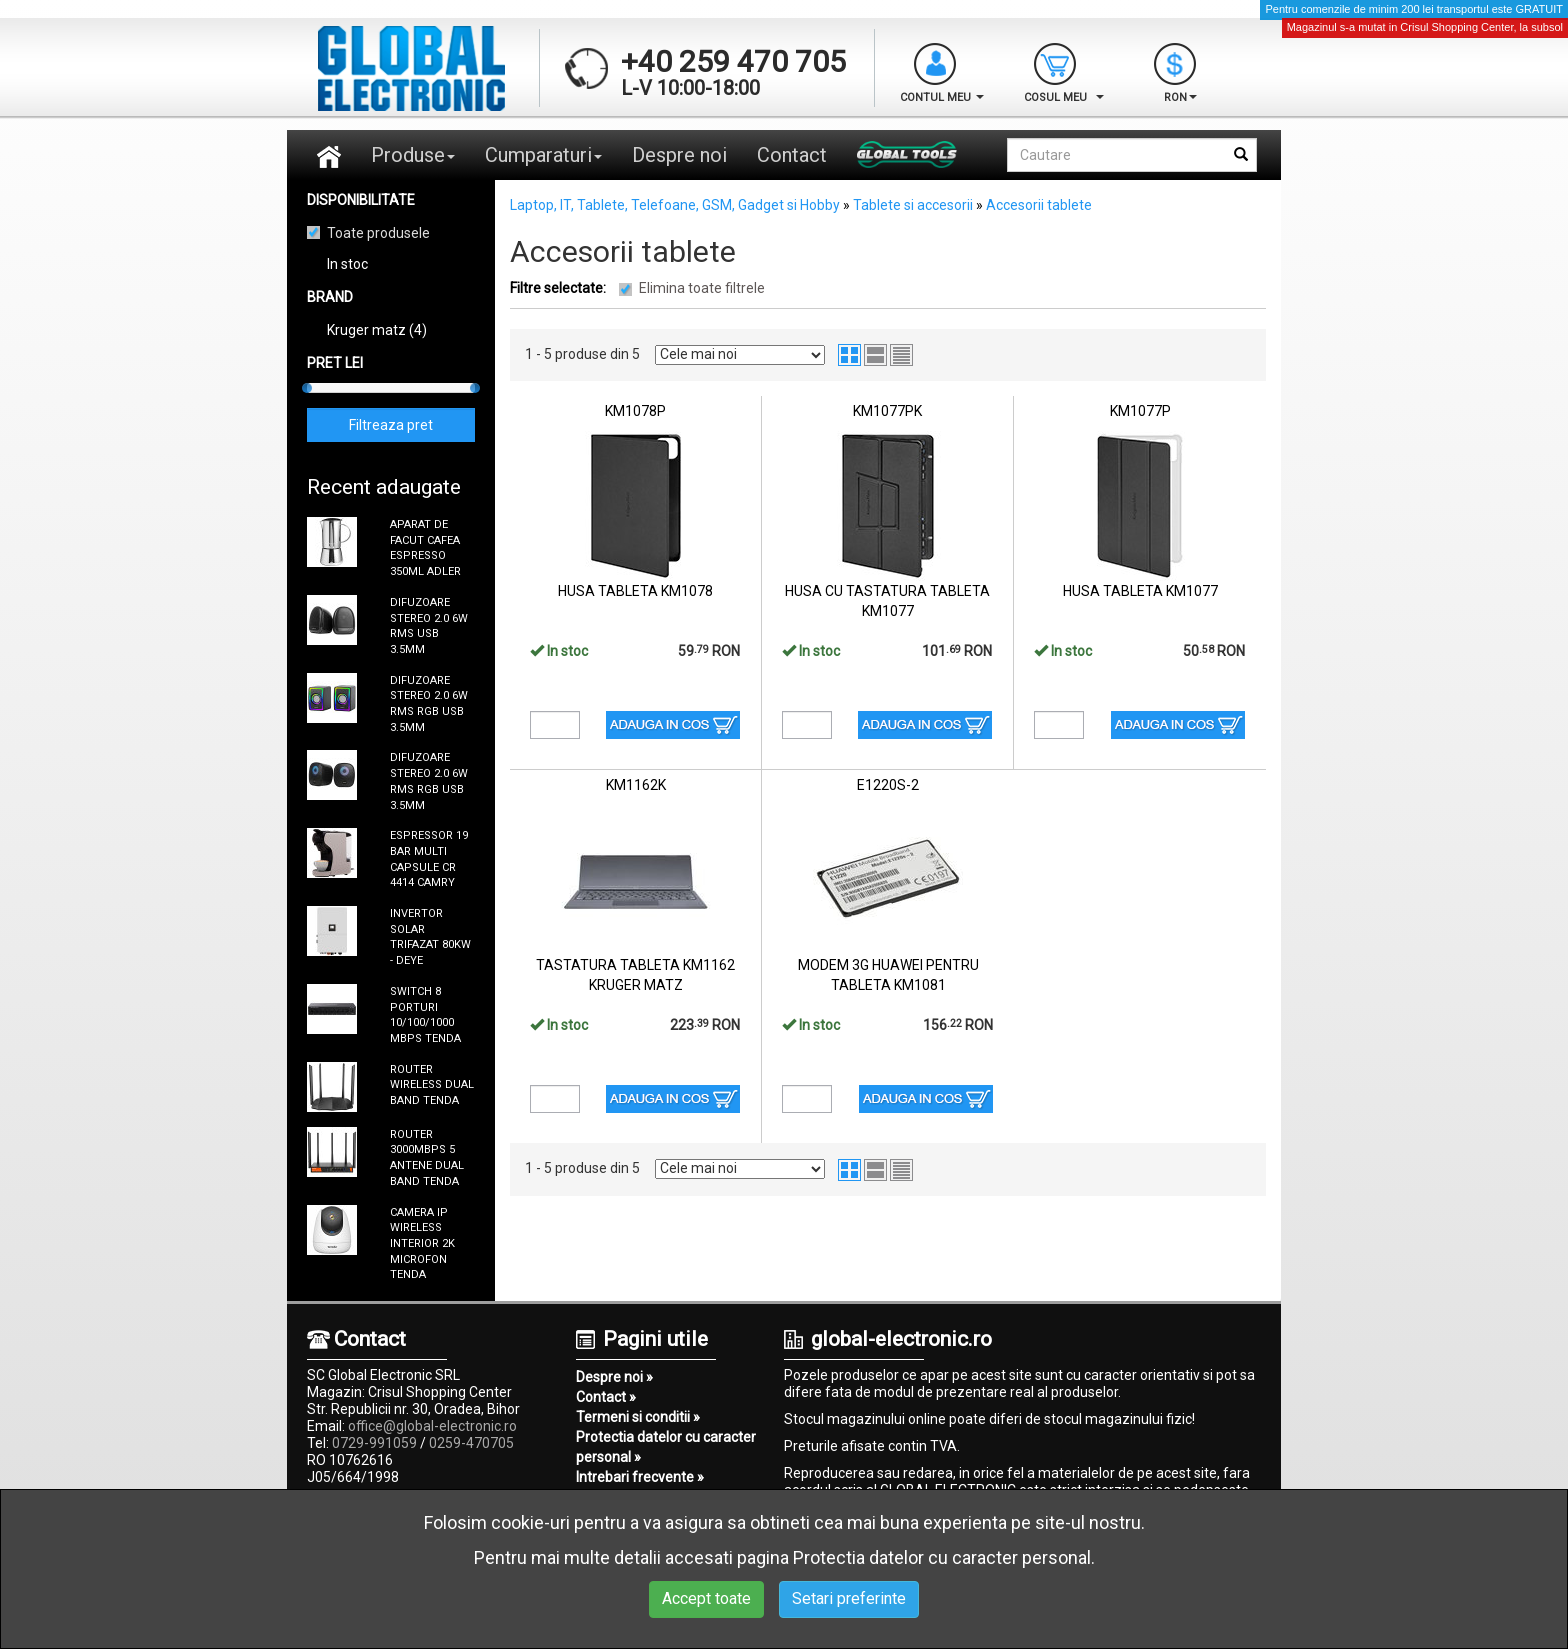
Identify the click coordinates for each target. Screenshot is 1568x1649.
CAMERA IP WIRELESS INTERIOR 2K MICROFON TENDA (422, 1244)
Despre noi (679, 155)
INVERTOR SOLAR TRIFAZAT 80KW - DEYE (430, 937)
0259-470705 (471, 1443)
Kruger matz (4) (377, 330)
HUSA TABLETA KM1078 (635, 591)
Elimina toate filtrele (702, 288)
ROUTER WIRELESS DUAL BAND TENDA (432, 1085)
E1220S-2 (888, 785)
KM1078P (635, 411)
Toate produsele (378, 233)
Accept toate (706, 1598)
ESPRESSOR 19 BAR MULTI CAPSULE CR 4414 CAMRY (429, 859)
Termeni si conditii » (638, 1417)
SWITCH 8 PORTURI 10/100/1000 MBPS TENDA (425, 1015)
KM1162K (636, 785)
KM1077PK (887, 411)
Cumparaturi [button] (543, 155)
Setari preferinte (849, 1598)
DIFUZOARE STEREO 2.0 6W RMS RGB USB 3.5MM (429, 704)
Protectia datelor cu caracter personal (942, 1557)
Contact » (606, 1397)
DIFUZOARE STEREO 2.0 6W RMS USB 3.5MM (429, 626)
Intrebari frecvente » (640, 1477)
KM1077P (1140, 411)
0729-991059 (374, 1443)
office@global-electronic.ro (432, 1426)
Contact (792, 155)
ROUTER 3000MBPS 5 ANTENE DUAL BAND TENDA (427, 1158)
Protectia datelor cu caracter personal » (666, 1447)
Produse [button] (413, 155)
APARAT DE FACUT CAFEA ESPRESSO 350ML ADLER (425, 548)
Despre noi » (614, 1377)
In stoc (347, 264)
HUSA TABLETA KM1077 (1140, 591)
